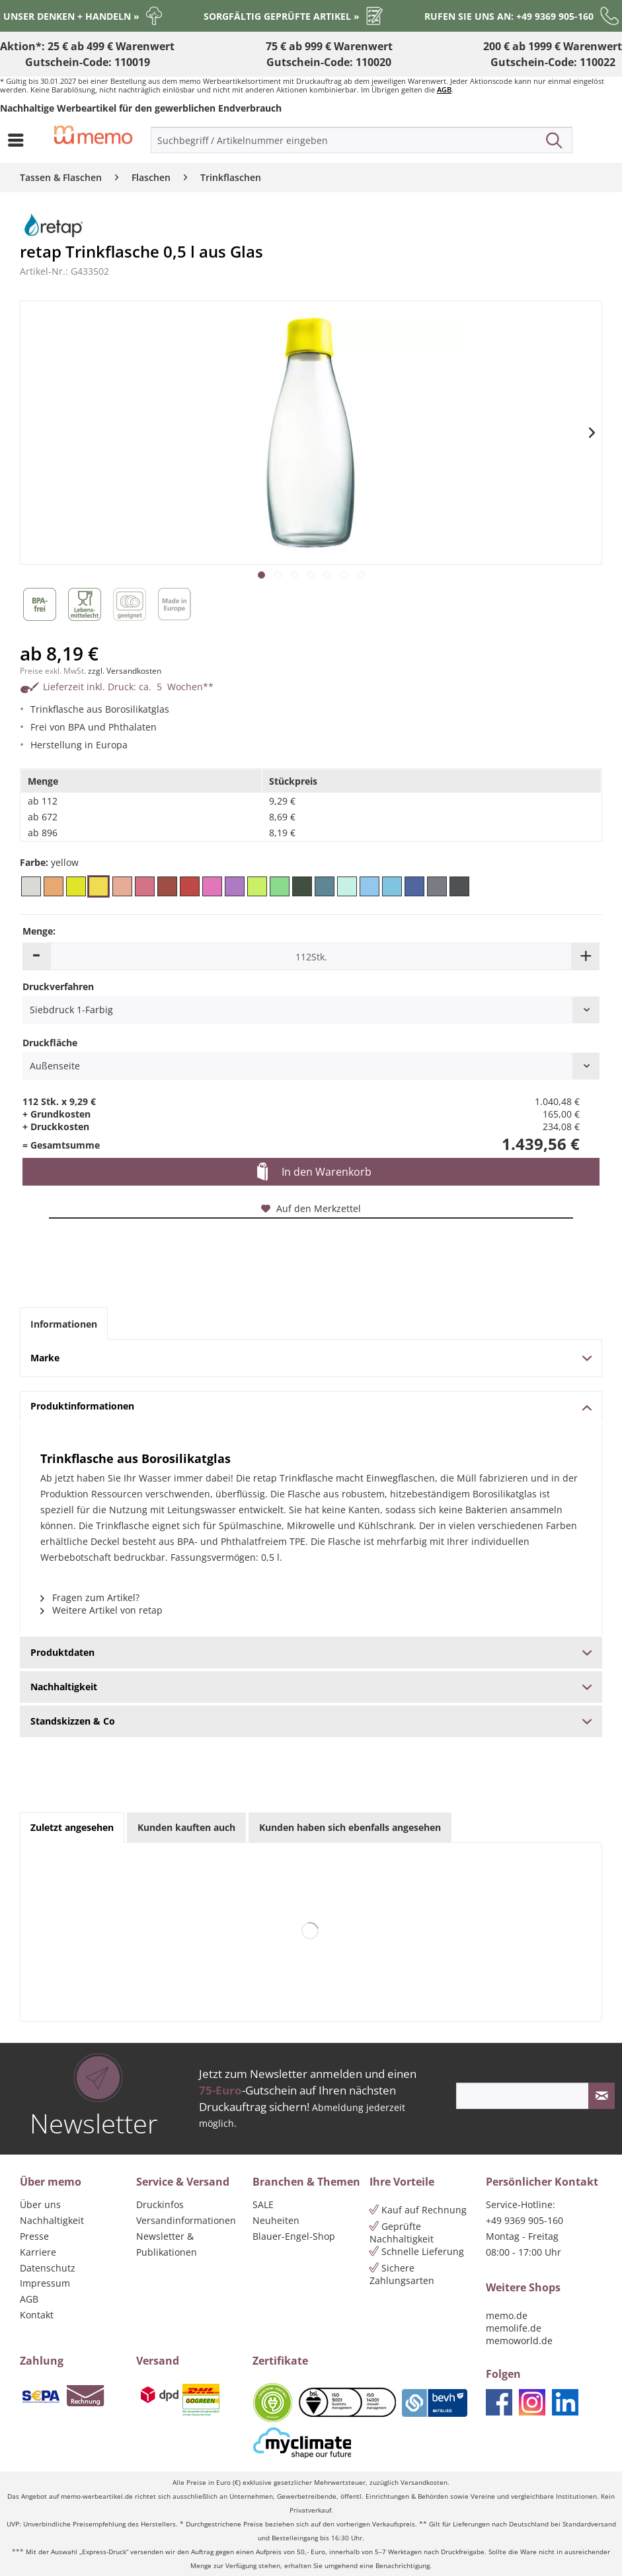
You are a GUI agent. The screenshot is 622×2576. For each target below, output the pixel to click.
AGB (444, 89)
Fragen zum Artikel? (89, 1597)
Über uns (40, 2204)
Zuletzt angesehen (72, 1827)
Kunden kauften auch (186, 1827)
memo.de (506, 2315)
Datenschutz (47, 2268)
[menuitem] (19, 140)
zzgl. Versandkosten (124, 670)
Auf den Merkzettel (311, 1208)
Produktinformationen (311, 1406)
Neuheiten (276, 2220)
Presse (34, 2236)
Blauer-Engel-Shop (294, 2236)
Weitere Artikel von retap (101, 1610)
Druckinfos (160, 2204)
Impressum (45, 2283)
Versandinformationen (186, 2220)
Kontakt (37, 2314)
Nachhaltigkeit (52, 2220)
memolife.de (513, 2328)
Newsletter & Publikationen (166, 2244)
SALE (263, 2204)
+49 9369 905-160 (524, 2220)
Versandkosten (424, 2482)
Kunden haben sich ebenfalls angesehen (350, 1827)
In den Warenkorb (314, 1172)
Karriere (38, 2252)
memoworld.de (519, 2340)
